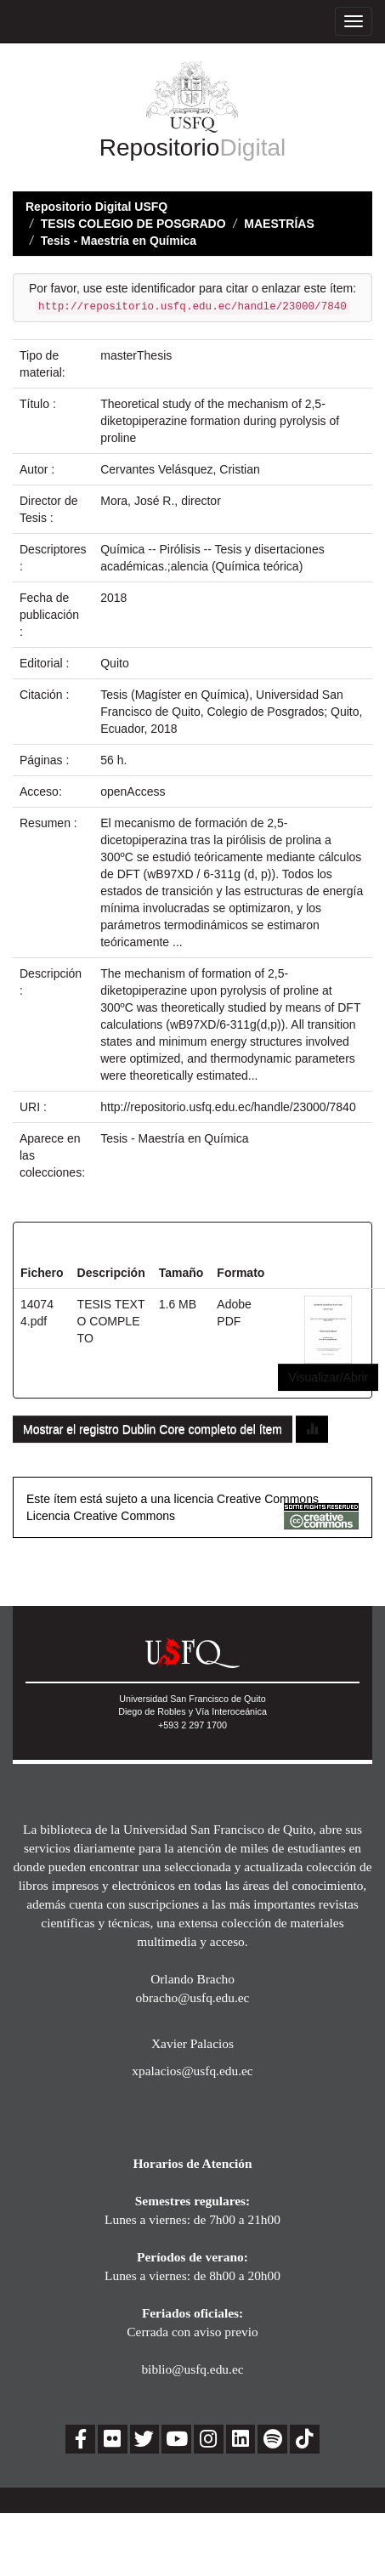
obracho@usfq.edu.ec (193, 1997)
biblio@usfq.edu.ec (192, 2369)
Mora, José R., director (160, 501)
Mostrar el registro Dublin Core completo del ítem (152, 1429)
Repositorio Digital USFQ (96, 206)
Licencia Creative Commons (100, 1516)
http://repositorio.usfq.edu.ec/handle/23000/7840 (227, 1107)
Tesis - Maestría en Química (118, 240)
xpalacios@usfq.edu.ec (192, 2070)
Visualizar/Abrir (328, 1377)
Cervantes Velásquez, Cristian (180, 469)
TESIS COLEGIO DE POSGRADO (133, 223)
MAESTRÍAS (279, 223)
